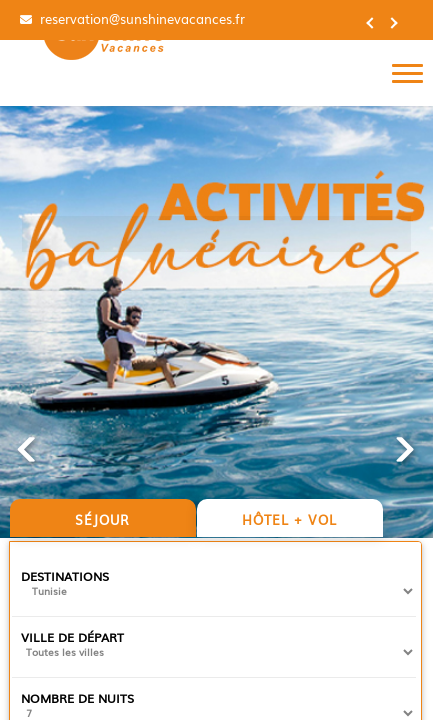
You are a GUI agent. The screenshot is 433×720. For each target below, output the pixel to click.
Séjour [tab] (102, 519)
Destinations (65, 576)
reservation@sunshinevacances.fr (140, 19)
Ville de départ (72, 637)
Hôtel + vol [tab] (289, 519)
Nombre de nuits (77, 698)
